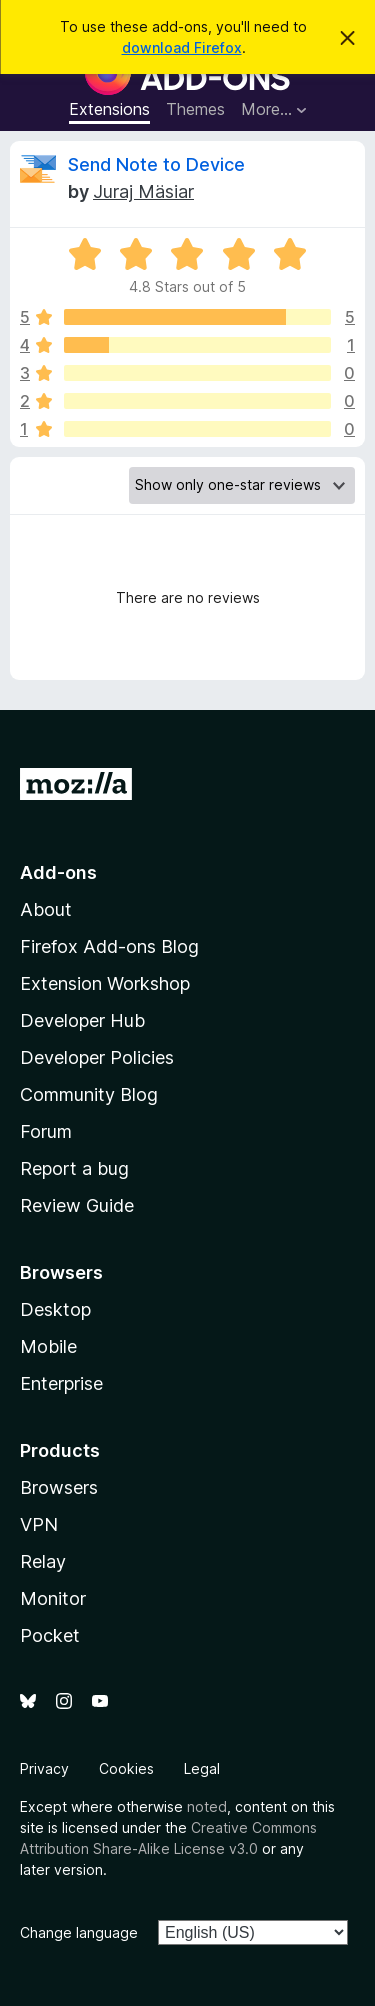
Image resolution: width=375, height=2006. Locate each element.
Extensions (109, 109)
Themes (195, 109)
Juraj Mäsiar (143, 191)
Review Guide (77, 1205)
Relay (43, 1561)
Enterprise (61, 1383)
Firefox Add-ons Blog (109, 946)
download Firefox (182, 47)
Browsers (59, 1487)
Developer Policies (97, 1057)
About (46, 909)
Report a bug (74, 1168)
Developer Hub (82, 1020)
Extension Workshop (105, 983)
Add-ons (58, 872)
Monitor (53, 1598)
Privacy (44, 1768)
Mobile (48, 1346)
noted (207, 1806)
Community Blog (89, 1094)
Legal (202, 1768)
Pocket (50, 1635)
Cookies (126, 1768)
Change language (79, 1932)
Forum (46, 1131)
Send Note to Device (156, 164)
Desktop (55, 1309)
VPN (39, 1524)
